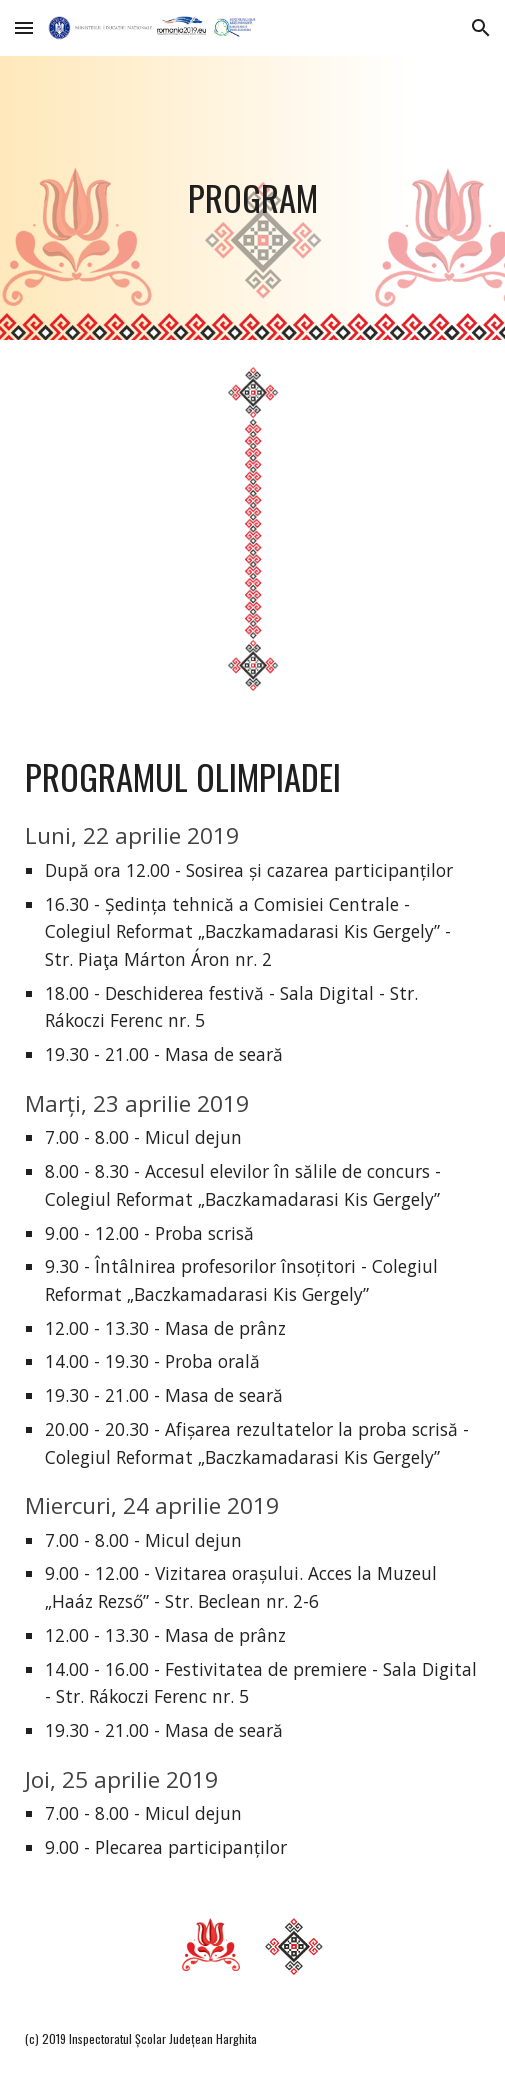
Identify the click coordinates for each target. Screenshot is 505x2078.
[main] (252, 198)
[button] (24, 27)
